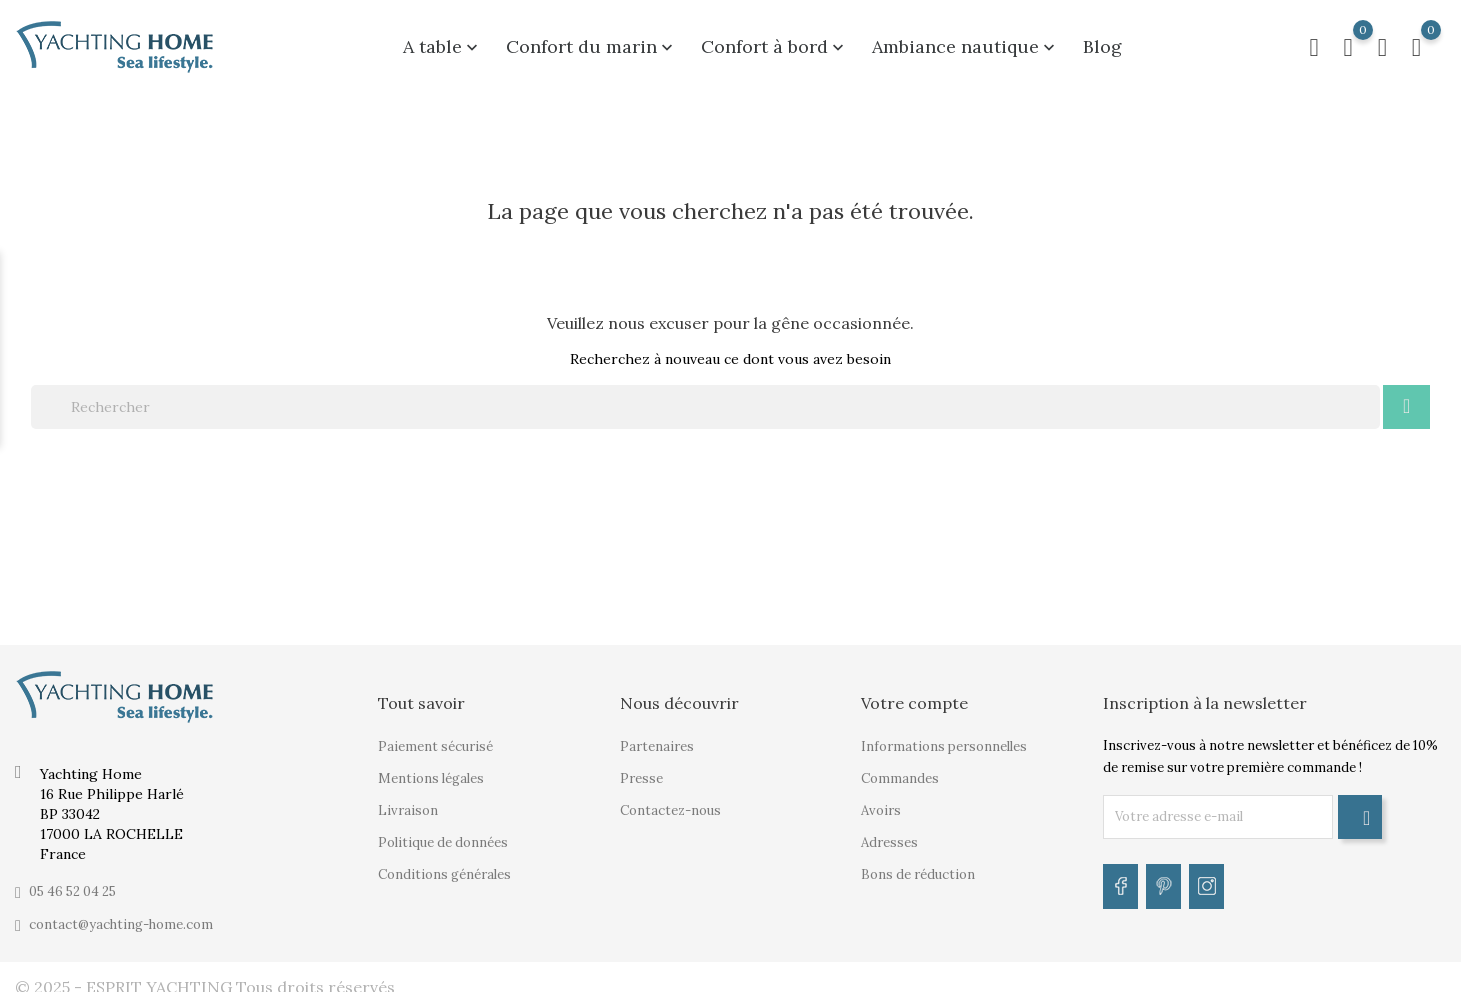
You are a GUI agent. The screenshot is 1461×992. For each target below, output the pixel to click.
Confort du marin (591, 41)
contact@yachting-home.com (121, 913)
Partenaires (657, 735)
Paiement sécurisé (435, 735)
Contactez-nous (670, 799)
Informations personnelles (944, 735)
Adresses (889, 831)
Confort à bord (774, 41)
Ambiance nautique (965, 41)
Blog (1102, 41)
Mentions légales (431, 767)
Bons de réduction (918, 863)
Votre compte (914, 692)
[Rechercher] (705, 396)
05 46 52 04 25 (72, 880)
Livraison (408, 799)
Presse (641, 767)
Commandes (900, 767)
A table (442, 41)
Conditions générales (444, 863)
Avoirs (881, 799)
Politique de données (443, 831)
